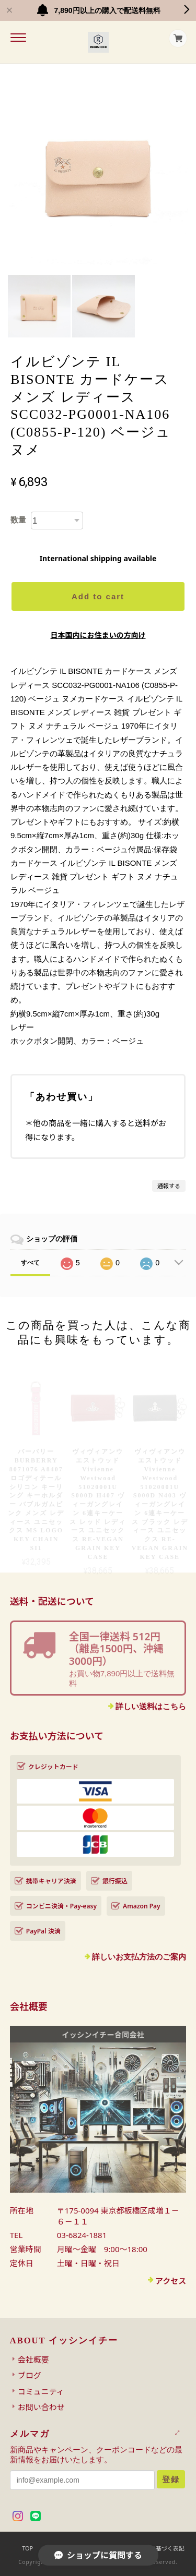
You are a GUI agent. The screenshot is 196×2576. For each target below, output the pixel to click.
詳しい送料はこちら (151, 1706)
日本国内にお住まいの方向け (98, 635)
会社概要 (33, 2359)
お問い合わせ (41, 2407)
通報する (168, 1186)
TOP (27, 2548)
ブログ (29, 2375)
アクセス (170, 2281)
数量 (18, 519)
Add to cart (98, 596)
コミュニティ (41, 2391)
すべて (30, 1262)
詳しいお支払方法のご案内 (139, 1956)
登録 (171, 2479)
